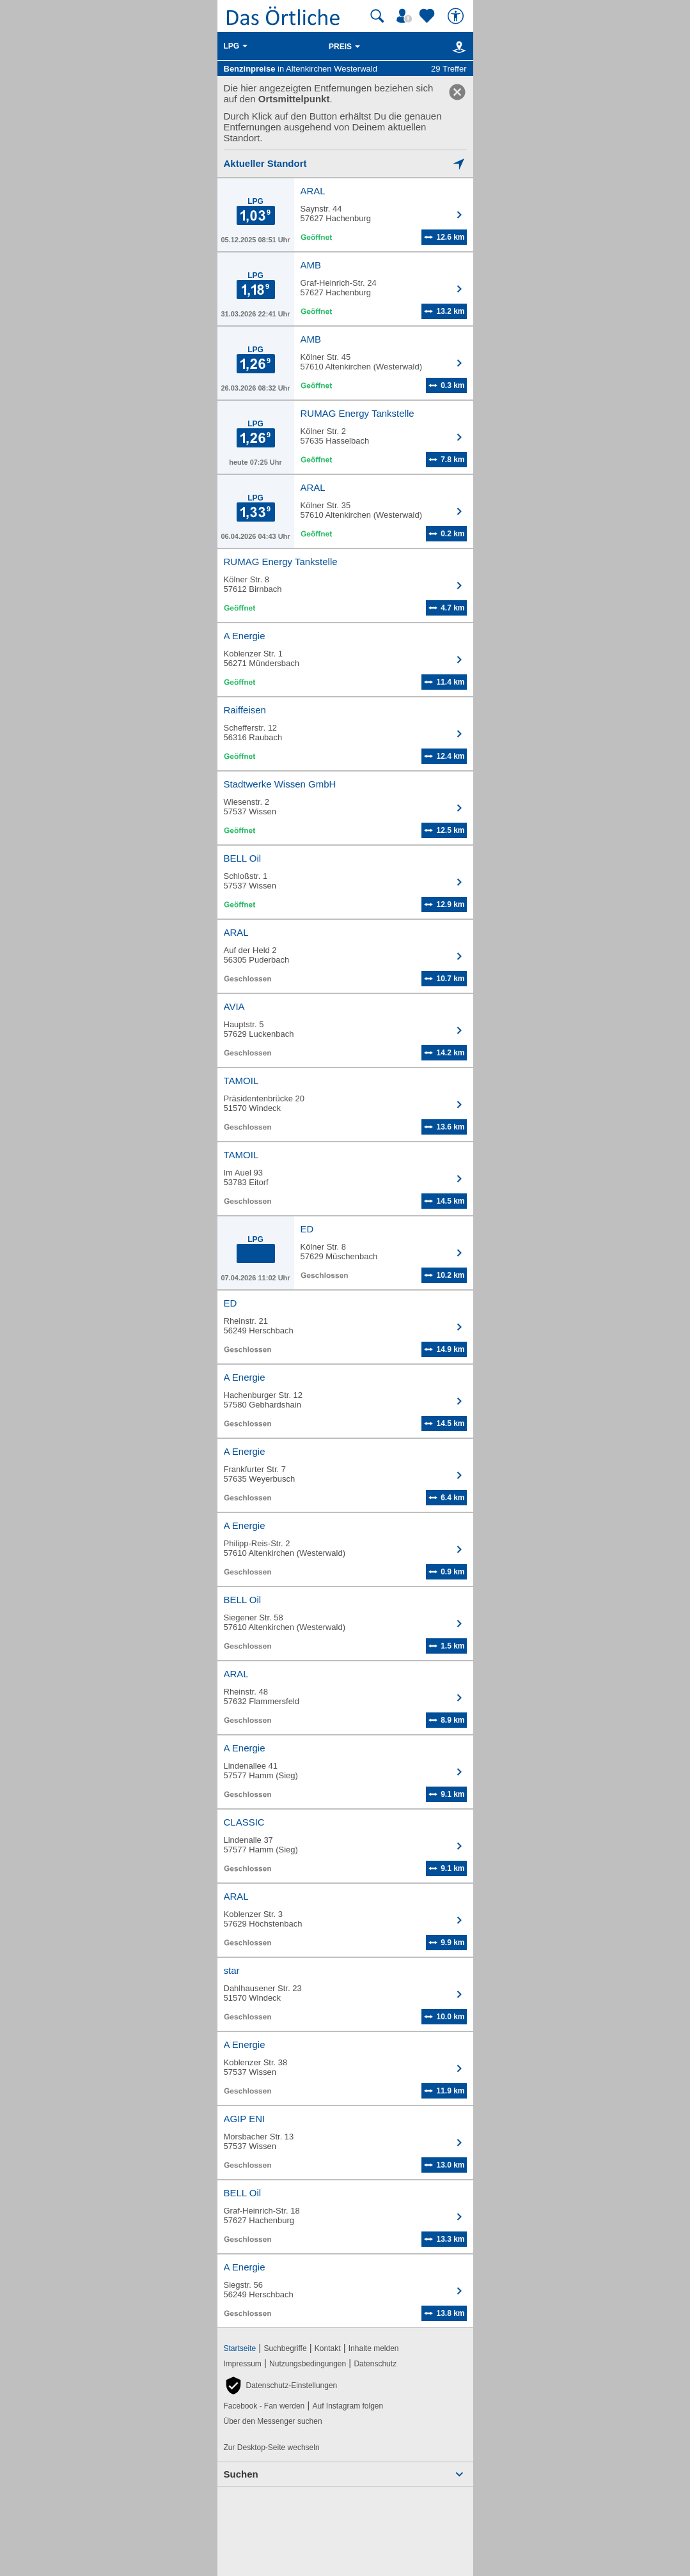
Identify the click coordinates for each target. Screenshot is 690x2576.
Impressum (243, 2363)
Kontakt (328, 2348)
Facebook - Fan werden (264, 2405)
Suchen (241, 2474)
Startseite (240, 2348)
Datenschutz (375, 2363)
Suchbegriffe (284, 2348)
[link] (457, 92)
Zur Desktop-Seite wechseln (272, 2447)
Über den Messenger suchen (273, 2421)
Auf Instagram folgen (347, 2405)
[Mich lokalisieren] (345, 163)
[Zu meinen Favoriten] (428, 16)
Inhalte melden (374, 2348)
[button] (281, 2385)
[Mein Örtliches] (406, 16)
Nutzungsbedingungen (307, 2363)
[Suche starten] (377, 16)
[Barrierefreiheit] (457, 16)
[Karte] (457, 46)
